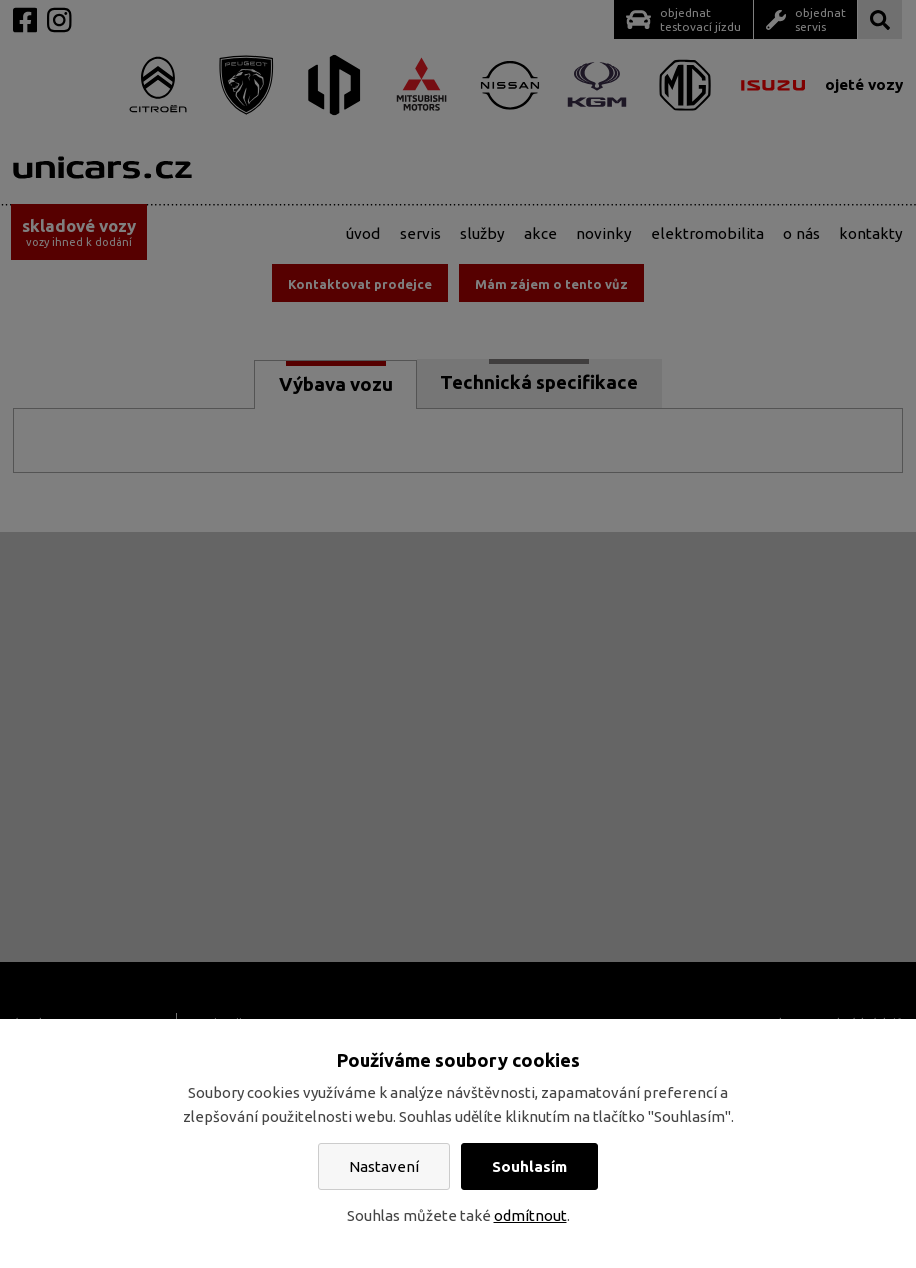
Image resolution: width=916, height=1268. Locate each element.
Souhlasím (529, 1166)
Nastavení (384, 1166)
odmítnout (530, 1215)
